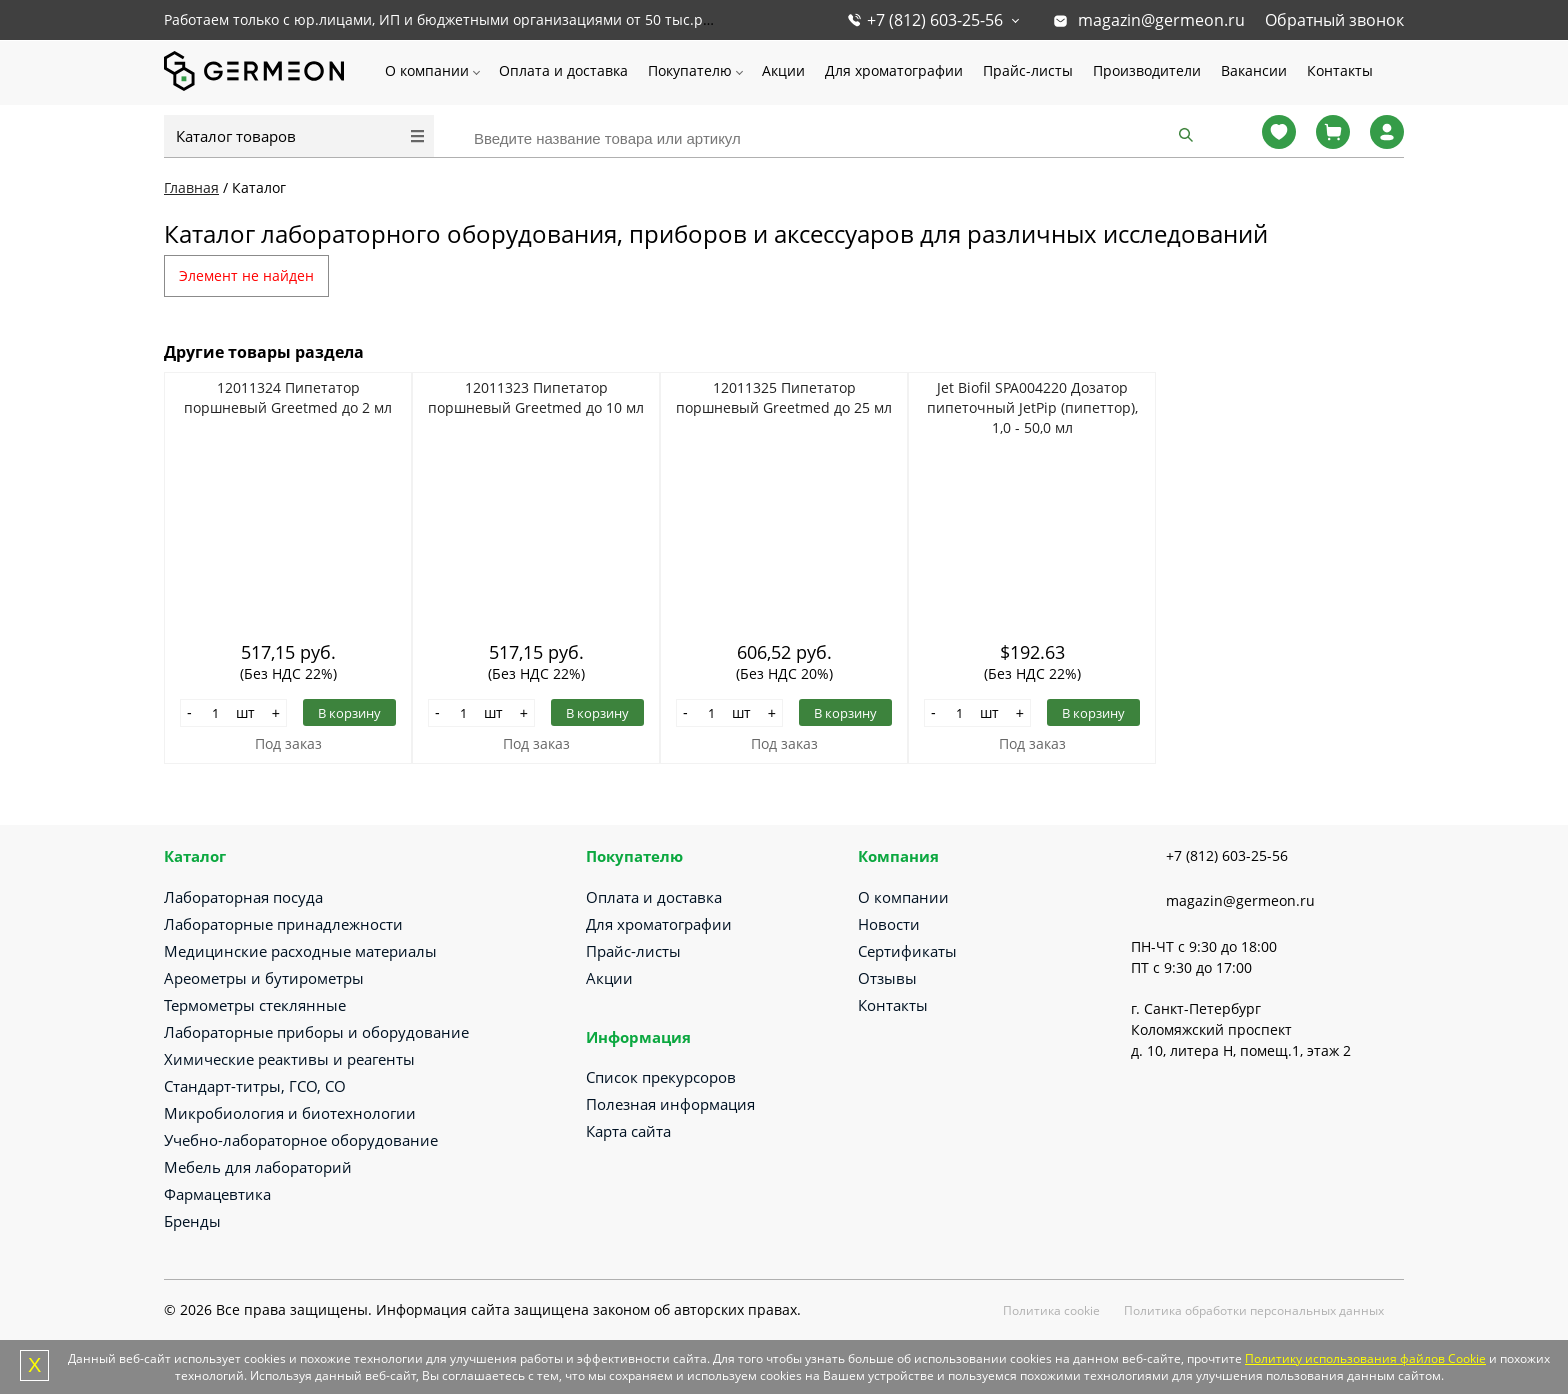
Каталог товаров (236, 136)
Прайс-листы (1028, 70)
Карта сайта (628, 1131)
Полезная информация (670, 1104)
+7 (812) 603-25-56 (935, 20)
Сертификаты (907, 951)
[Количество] (216, 713)
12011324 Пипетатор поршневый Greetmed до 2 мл (288, 397)
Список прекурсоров (661, 1077)
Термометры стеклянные (255, 1005)
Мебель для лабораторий (258, 1167)
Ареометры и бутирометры (264, 978)
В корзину (349, 713)
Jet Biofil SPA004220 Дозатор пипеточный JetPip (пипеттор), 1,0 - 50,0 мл (1032, 407)
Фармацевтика (217, 1194)
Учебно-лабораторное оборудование (301, 1140)
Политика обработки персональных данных (1254, 1310)
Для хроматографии (894, 70)
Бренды (192, 1221)
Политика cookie (1051, 1310)
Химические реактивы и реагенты (289, 1059)
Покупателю (690, 70)
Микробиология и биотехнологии (290, 1113)
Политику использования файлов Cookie (1365, 1358)
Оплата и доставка (563, 70)
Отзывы (887, 978)
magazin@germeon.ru (1161, 20)
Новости (889, 924)
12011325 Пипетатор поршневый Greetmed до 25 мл (784, 397)
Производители (1147, 70)
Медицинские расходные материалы (300, 951)
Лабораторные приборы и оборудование (316, 1032)
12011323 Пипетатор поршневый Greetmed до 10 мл (536, 397)
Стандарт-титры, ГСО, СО (255, 1086)
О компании (427, 70)
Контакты (1340, 70)
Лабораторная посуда (243, 897)
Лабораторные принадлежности (283, 924)
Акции (783, 70)
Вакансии (1254, 70)
